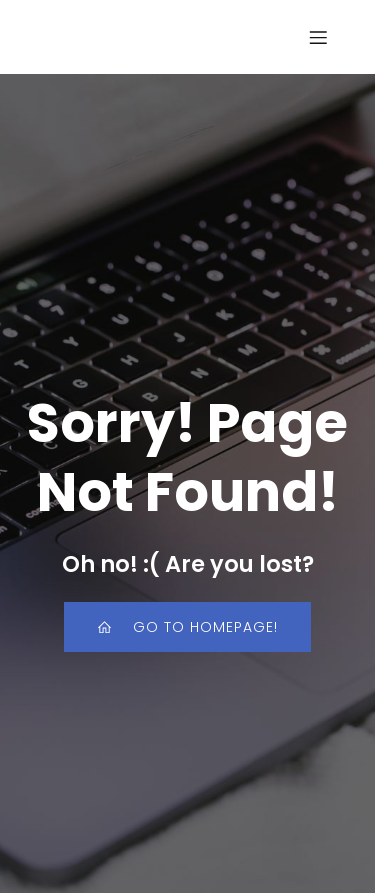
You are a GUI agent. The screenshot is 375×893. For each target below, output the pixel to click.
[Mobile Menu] (318, 37)
